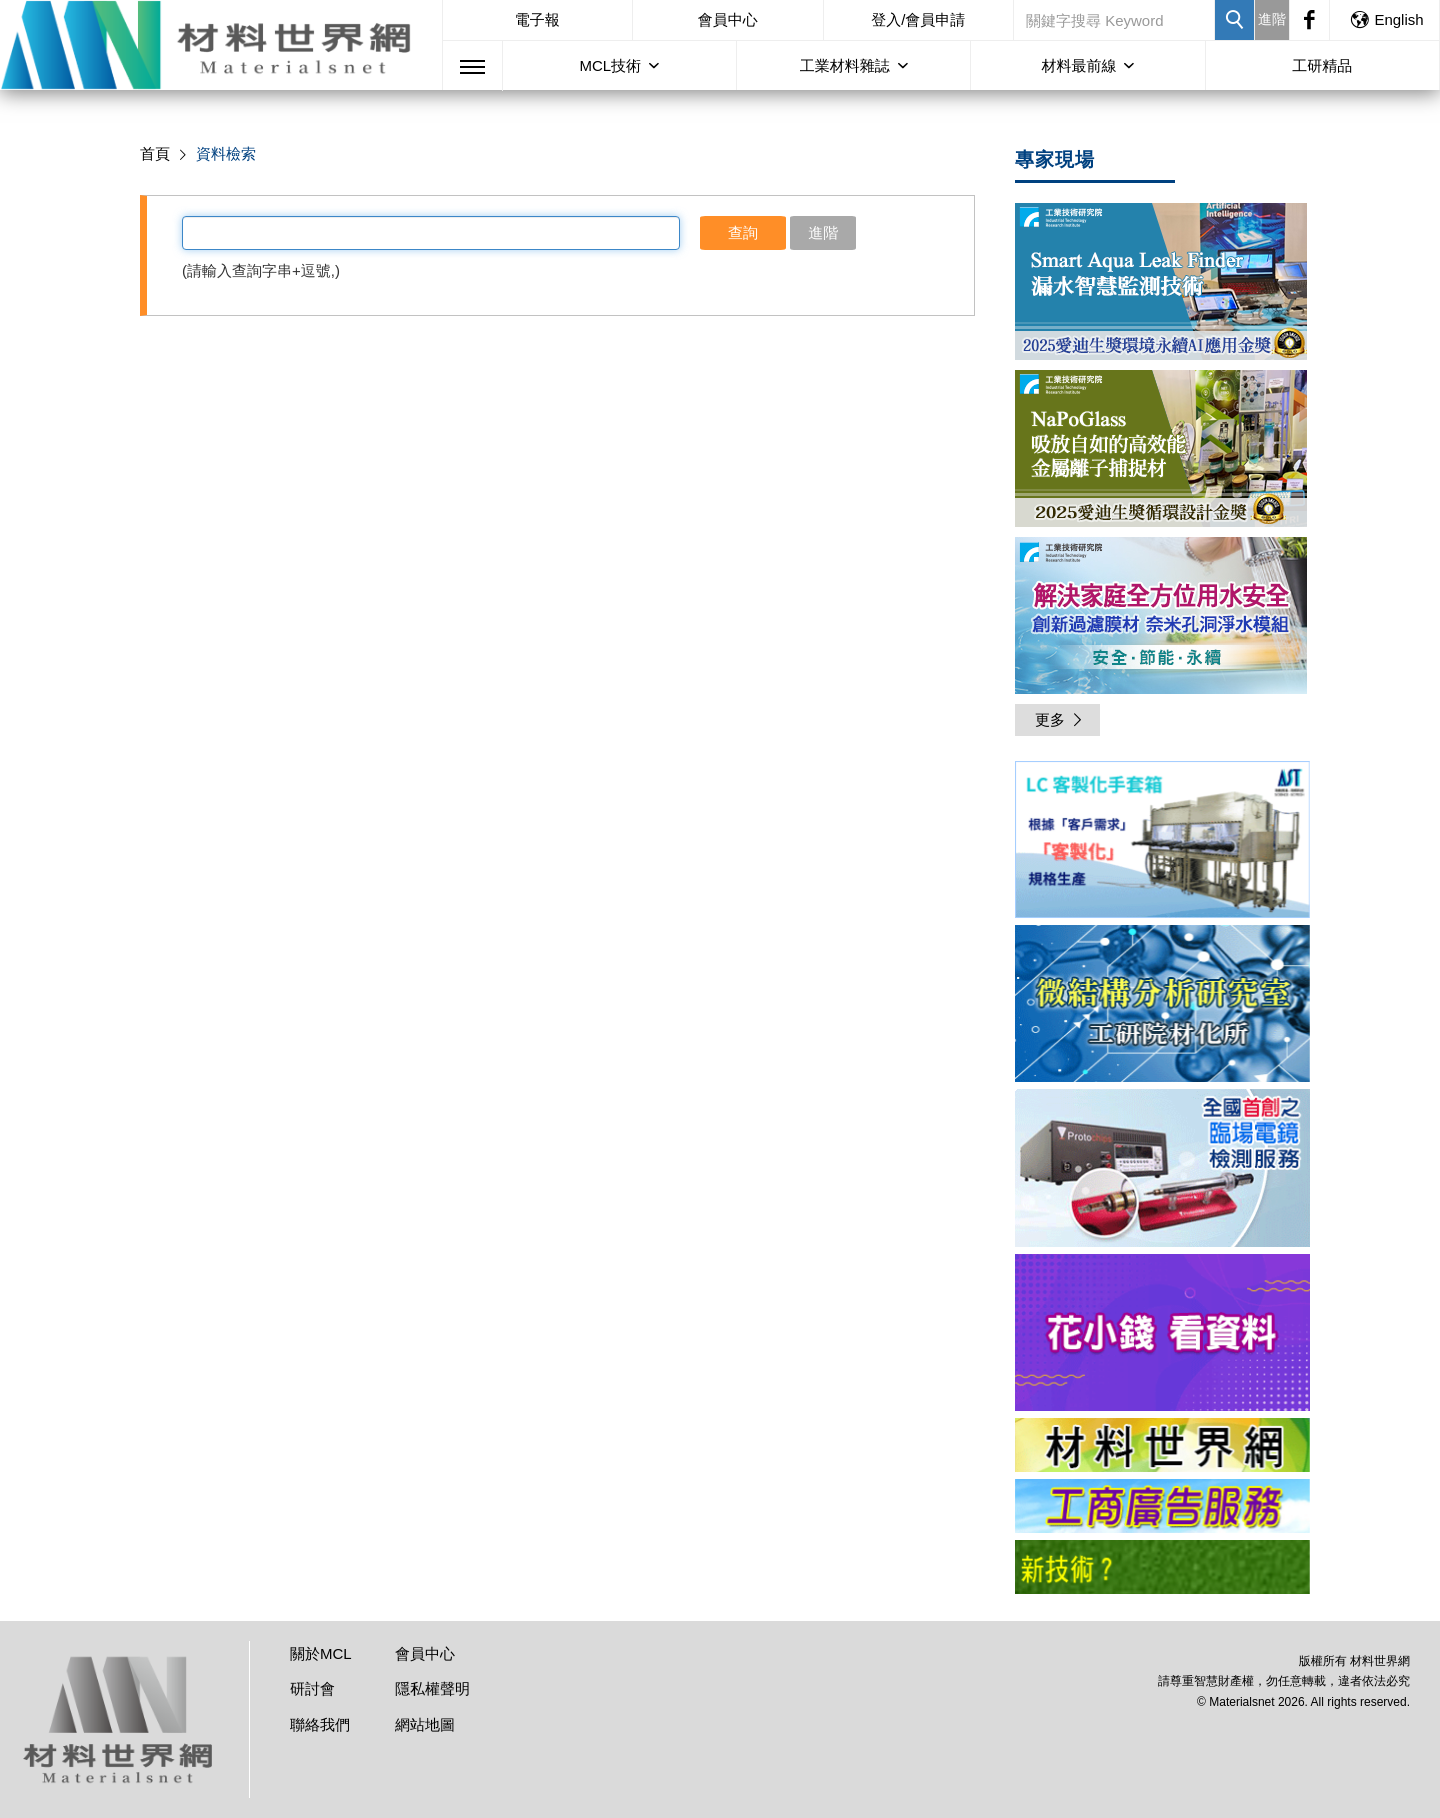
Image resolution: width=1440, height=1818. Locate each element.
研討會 (312, 1688)
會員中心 (728, 19)
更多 (1060, 719)
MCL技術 (610, 65)
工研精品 (1322, 65)
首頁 (155, 153)
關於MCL (321, 1653)
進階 (1272, 19)
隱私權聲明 (432, 1688)
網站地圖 (425, 1724)
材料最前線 (1078, 65)
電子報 (537, 19)
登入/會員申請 (918, 19)
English (1386, 19)
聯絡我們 (320, 1724)
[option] (1162, 843)
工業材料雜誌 (845, 65)
